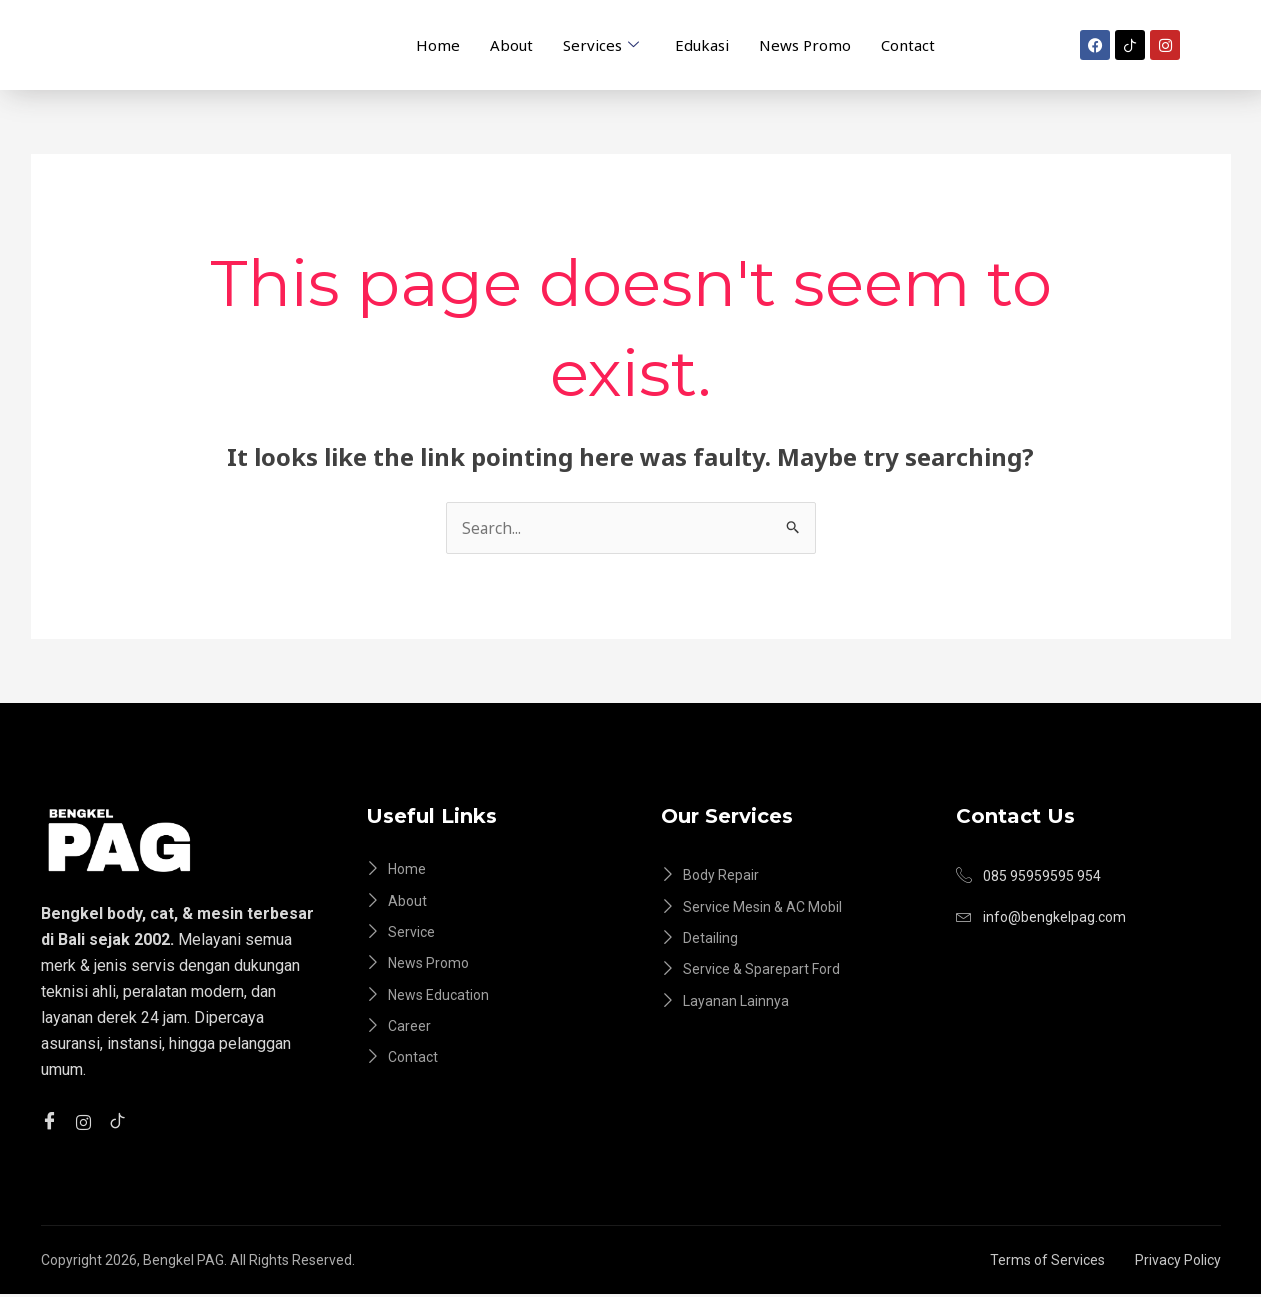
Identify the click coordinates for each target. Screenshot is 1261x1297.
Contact (908, 44)
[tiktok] (120, 1122)
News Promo (805, 44)
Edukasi (702, 44)
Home (438, 44)
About (511, 44)
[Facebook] (52, 1122)
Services (601, 44)
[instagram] (86, 1121)
